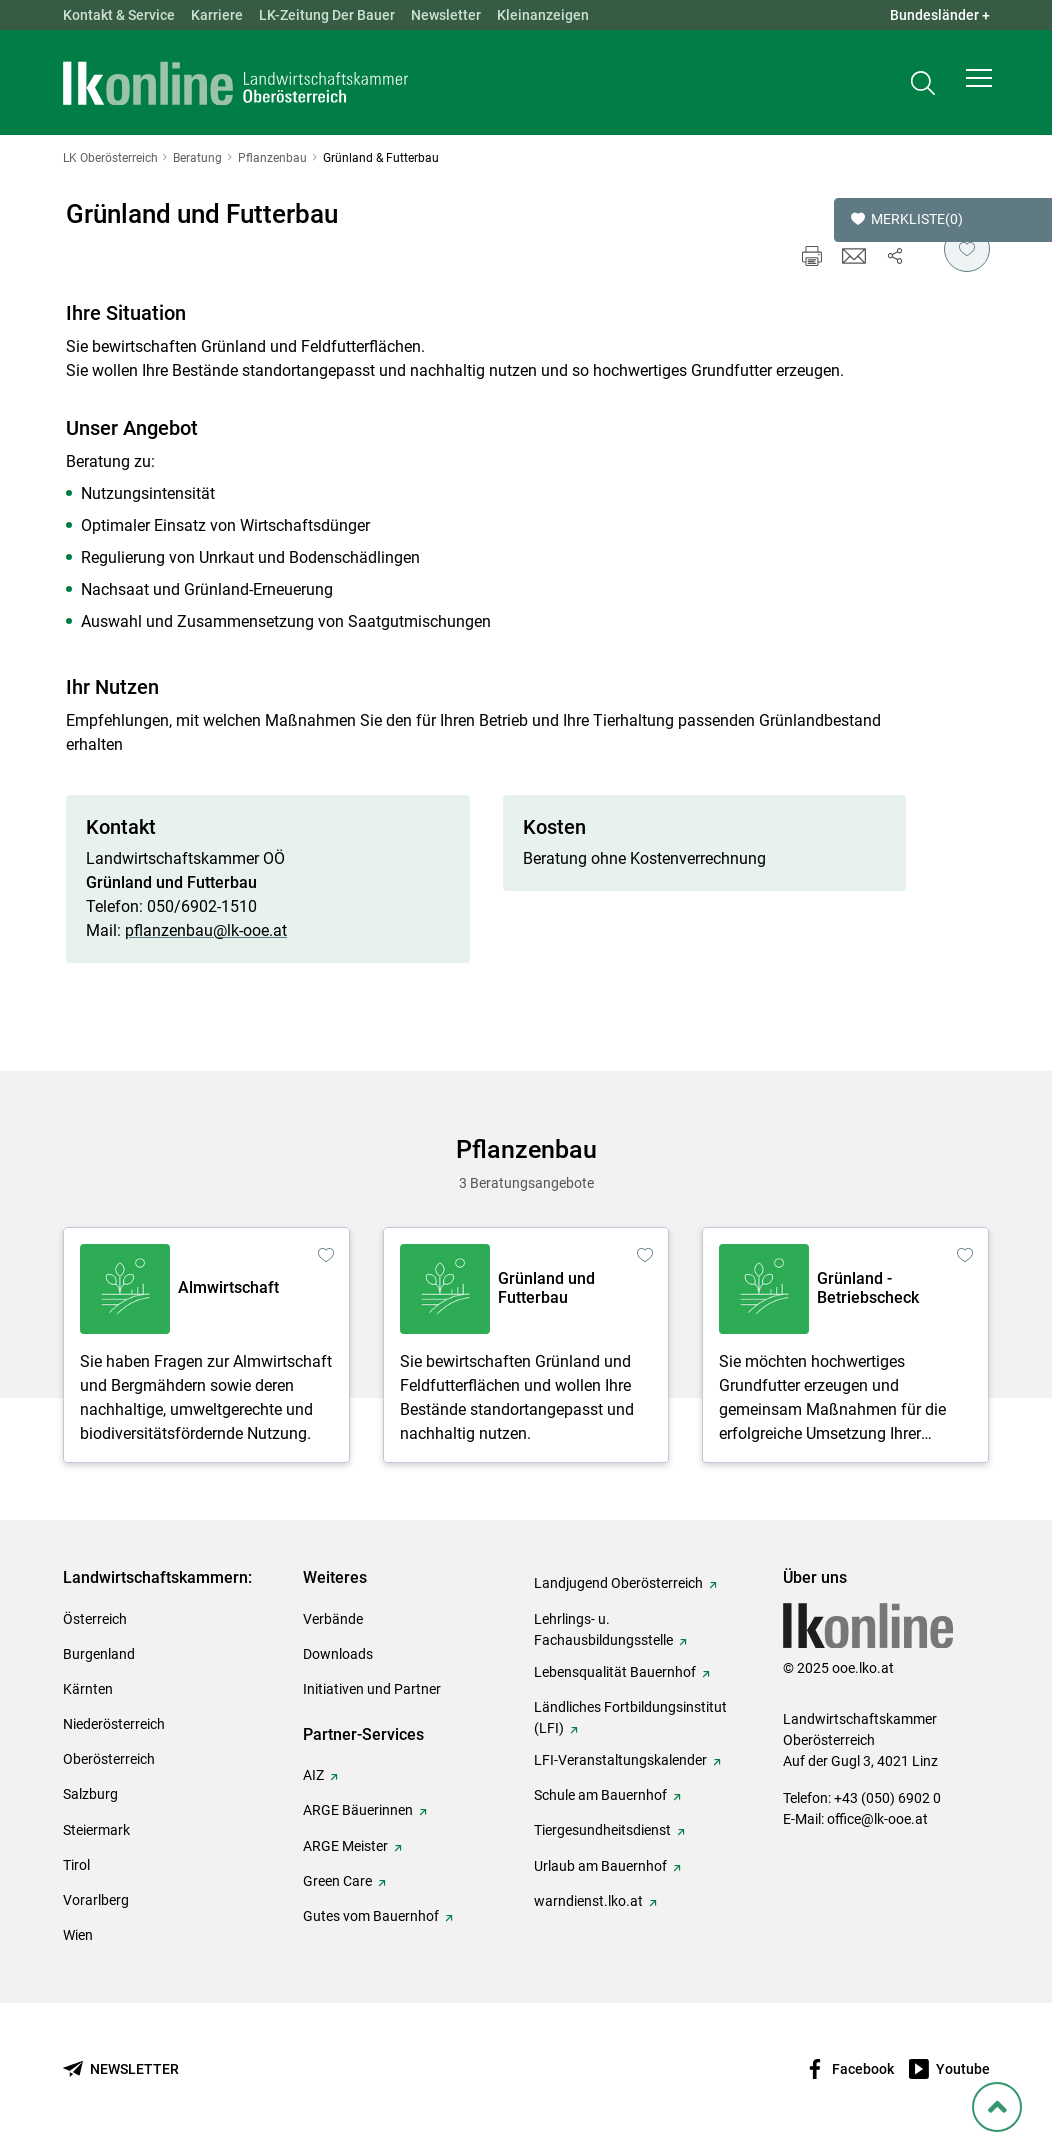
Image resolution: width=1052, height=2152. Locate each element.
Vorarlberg (96, 1900)
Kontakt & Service (119, 15)
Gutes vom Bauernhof (371, 1916)
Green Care (337, 1881)
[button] (979, 86)
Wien (78, 1935)
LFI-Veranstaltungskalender (620, 1760)
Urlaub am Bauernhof (600, 1866)
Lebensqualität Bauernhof (615, 1672)
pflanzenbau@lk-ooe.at (206, 930)
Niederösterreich (114, 1724)
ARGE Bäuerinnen (358, 1810)
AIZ (313, 1775)
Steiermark (96, 1830)
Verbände (333, 1619)
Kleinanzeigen (543, 15)
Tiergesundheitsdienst (602, 1830)
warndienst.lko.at (588, 1901)
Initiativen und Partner (372, 1689)
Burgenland (99, 1654)
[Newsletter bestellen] (121, 2069)
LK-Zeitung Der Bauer (327, 15)
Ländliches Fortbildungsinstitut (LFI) (630, 1717)
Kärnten (88, 1689)
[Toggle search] (923, 86)
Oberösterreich (109, 1759)
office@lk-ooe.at (877, 1819)
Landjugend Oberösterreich (618, 1583)
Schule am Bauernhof (600, 1795)
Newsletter (446, 15)
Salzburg (90, 1794)
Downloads (338, 1654)
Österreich (95, 1619)
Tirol (76, 1865)
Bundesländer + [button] (940, 15)
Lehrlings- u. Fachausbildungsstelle (603, 1629)
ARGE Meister (345, 1846)
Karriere (217, 15)
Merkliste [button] (907, 220)
